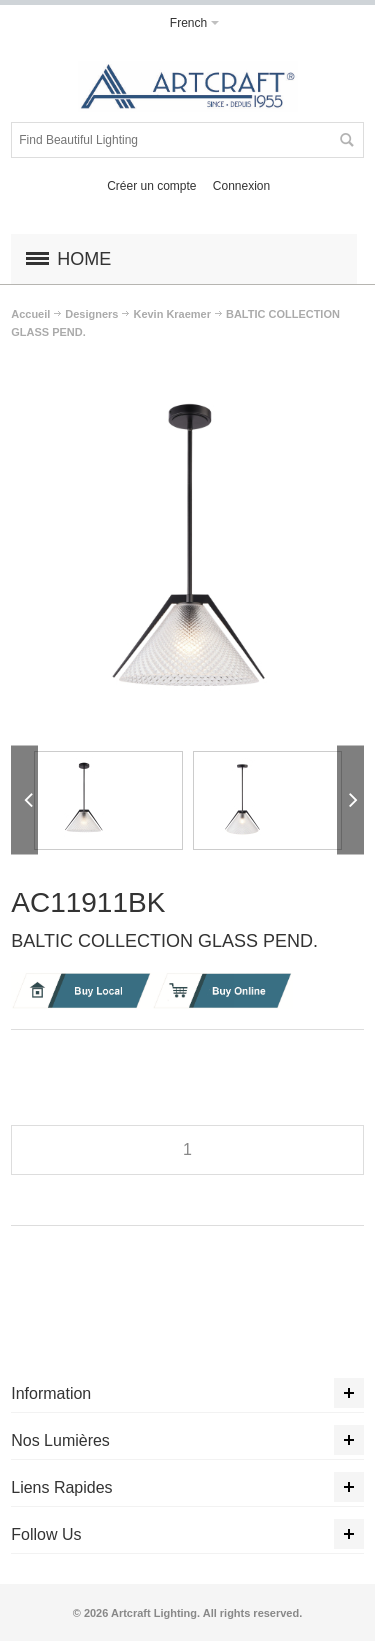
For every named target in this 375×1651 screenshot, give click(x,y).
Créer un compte (151, 186)
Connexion (241, 186)
